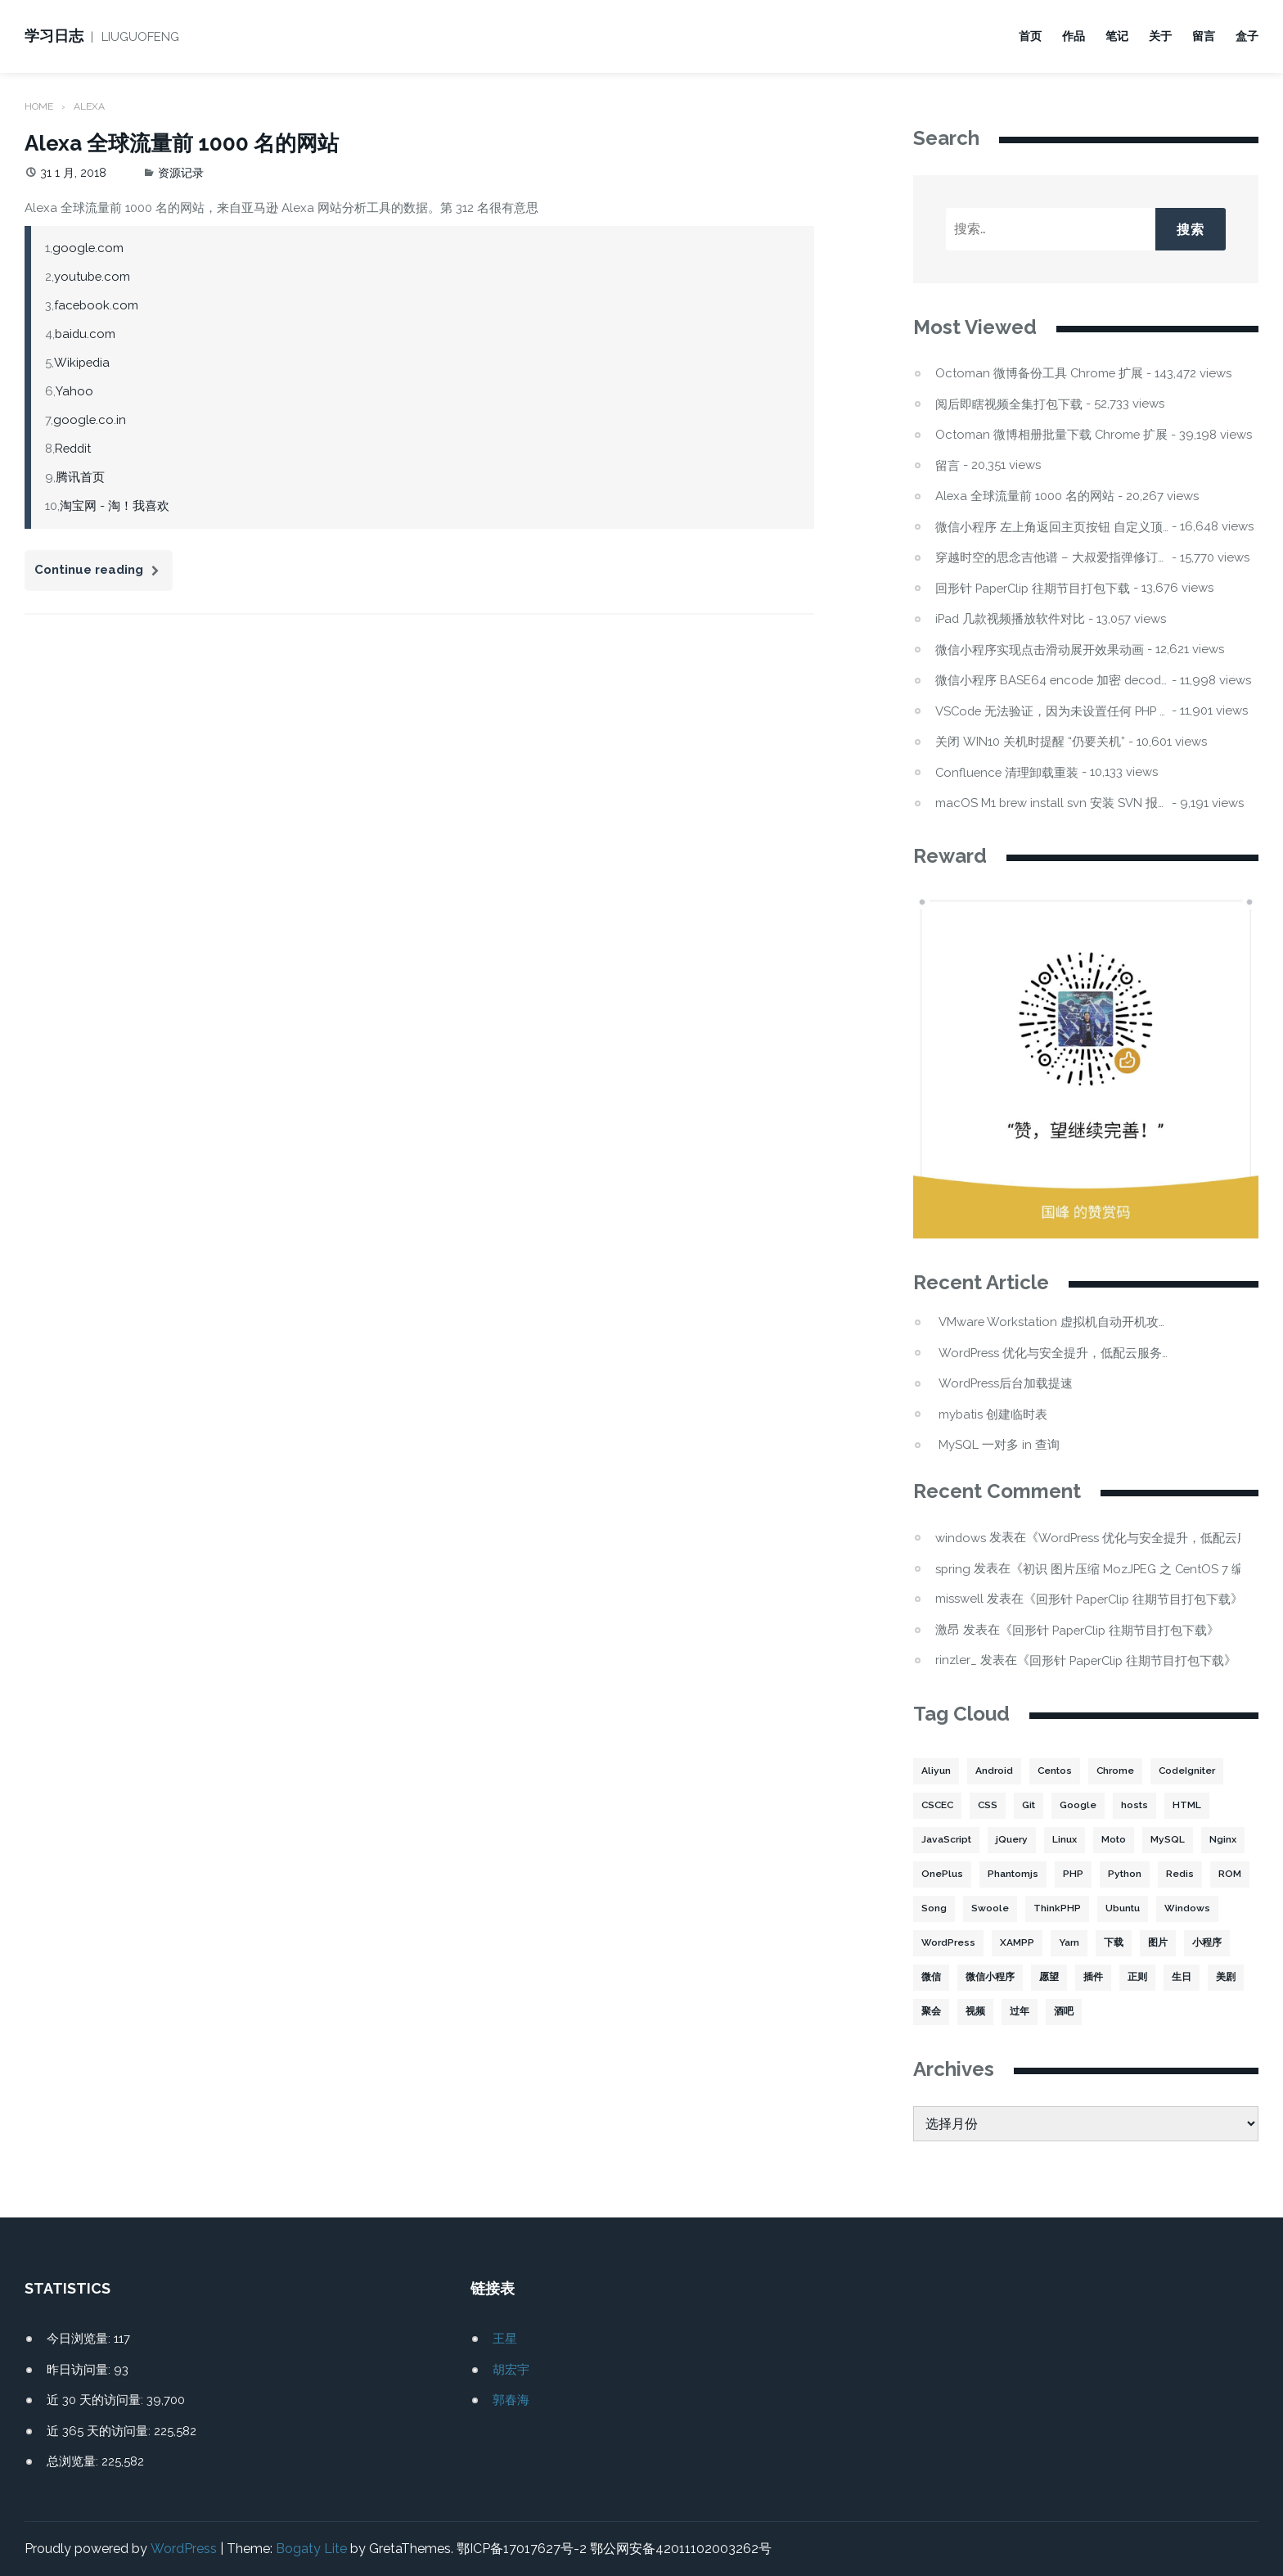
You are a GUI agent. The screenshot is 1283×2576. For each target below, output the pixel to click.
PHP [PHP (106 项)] (1073, 1874)
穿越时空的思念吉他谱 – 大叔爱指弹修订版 (1051, 557)
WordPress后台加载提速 (1007, 1384)
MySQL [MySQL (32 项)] (1171, 1840)
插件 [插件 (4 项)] (1093, 1977)
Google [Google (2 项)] (1083, 1805)
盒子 (1247, 36)
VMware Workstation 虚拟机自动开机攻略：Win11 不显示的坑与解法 (1055, 1322)
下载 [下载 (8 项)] (1112, 1943)
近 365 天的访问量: (100, 2430)
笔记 (1116, 36)
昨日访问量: (80, 2369)
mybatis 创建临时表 (993, 1414)
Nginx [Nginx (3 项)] (1226, 1840)
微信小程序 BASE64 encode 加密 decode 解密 (1051, 680)
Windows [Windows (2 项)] (1188, 1909)
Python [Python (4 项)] (1125, 1874)
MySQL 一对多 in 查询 (999, 1445)
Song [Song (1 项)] (934, 1909)
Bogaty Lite (310, 2548)
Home (39, 106)
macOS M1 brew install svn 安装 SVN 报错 (1051, 802)
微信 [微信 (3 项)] (931, 1977)
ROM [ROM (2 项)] (1230, 1874)
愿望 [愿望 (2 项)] (1049, 1977)
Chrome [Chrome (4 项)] (1117, 1771)
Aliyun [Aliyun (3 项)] (936, 1771)
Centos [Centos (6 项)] (1056, 1771)
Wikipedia (82, 361)
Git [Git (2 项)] (1032, 1805)
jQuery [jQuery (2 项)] (1013, 1840)
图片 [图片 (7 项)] (1156, 1943)
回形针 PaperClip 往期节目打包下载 (1034, 588)
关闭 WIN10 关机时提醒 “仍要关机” (1030, 741)
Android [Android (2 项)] (994, 1771)
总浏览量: (74, 2461)
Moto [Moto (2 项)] (1116, 1840)
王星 (505, 2338)
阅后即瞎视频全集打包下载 (1009, 404)
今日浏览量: (80, 2338)
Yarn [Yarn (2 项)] (1067, 1943)
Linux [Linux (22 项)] (1066, 1840)
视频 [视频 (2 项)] (975, 2012)
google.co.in (90, 419)
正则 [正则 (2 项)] (1137, 1977)
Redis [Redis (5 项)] (1181, 1874)
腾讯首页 (80, 476)
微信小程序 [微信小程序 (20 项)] (990, 1977)
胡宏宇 (511, 2369)
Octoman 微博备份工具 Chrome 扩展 (1040, 373)
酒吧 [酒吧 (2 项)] (1064, 2012)
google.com (88, 247)
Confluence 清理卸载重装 (1008, 772)
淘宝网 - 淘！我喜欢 (114, 505)
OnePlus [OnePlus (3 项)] (941, 1874)
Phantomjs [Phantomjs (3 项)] (1012, 1874)
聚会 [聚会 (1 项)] (931, 2012)
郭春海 (511, 2400)
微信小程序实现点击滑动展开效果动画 (1039, 649)
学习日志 (54, 35)
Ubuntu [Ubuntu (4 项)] (1123, 1909)
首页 (1030, 36)
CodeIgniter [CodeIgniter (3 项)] (1190, 1771)
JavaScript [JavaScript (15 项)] (947, 1840)
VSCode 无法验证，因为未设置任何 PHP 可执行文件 (1051, 711)
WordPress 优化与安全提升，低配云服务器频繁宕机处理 (1055, 1353)
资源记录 (181, 171)
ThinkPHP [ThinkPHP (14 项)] (1057, 1909)
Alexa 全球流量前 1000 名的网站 (182, 142)
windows (961, 1537)
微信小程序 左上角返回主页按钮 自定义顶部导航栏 (1051, 527)
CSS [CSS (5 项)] (990, 1805)
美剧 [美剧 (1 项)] (1226, 1977)
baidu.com (86, 333)
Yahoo (73, 390)
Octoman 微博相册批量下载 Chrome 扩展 (1051, 434)
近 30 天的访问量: (96, 2400)
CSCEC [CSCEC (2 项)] (938, 1805)
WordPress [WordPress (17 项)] (947, 1943)
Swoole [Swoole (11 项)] (990, 1909)
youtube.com (92, 275)
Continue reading (103, 573)
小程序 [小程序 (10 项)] (1205, 1943)
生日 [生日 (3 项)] (1181, 1977)
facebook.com (97, 304)
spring (953, 1567)
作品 (1073, 36)
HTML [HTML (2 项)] (1191, 1805)
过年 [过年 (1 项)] (1019, 2012)
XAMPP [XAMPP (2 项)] (1015, 1943)
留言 (1203, 36)
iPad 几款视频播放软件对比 (1011, 618)
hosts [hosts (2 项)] (1139, 1805)
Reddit (74, 447)
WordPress (183, 2548)
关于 (1160, 36)
